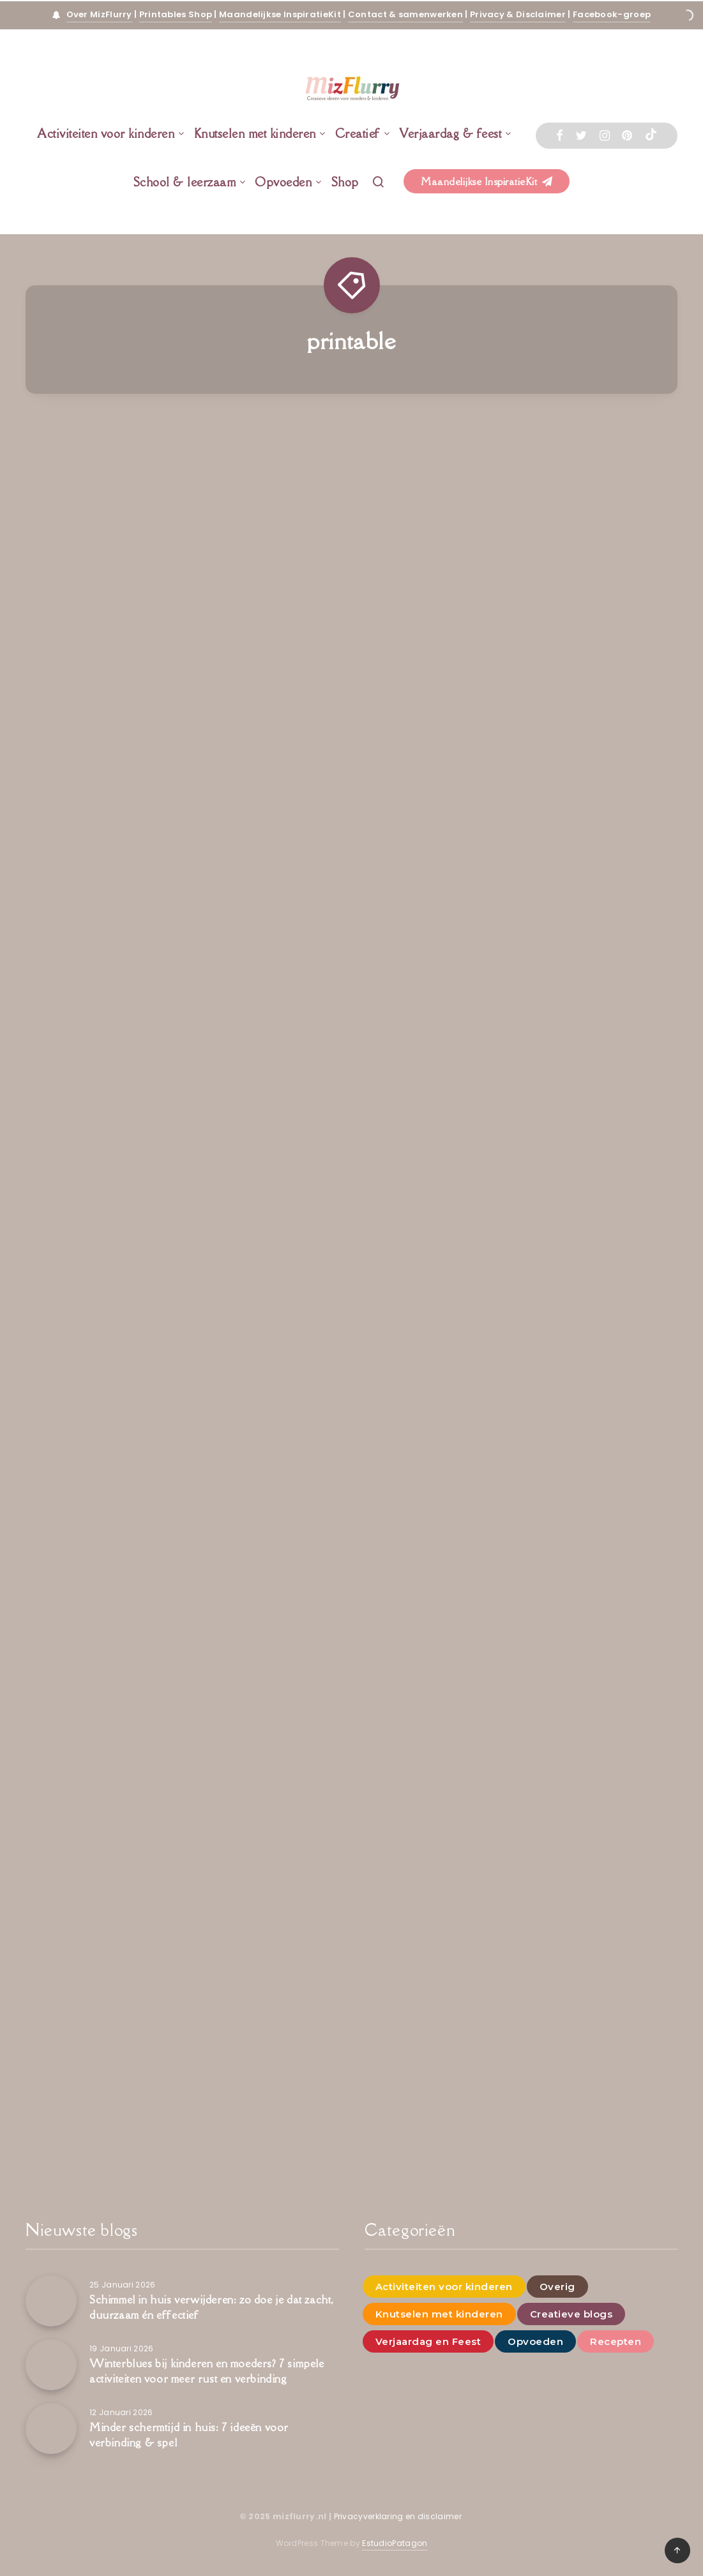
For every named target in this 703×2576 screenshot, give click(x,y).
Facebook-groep (612, 14)
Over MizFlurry (99, 14)
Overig (557, 2286)
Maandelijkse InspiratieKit (280, 14)
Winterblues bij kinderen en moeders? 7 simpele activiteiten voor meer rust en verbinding (206, 2370)
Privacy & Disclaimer (518, 14)
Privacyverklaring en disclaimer (399, 2516)
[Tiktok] (651, 136)
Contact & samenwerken (405, 14)
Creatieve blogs (571, 2314)
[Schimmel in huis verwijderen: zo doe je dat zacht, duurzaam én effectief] (51, 2300)
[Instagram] (605, 136)
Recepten (615, 2341)
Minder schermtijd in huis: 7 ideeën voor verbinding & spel (189, 2434)
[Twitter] (581, 136)
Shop (345, 182)
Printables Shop (176, 14)
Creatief (357, 133)
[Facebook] (559, 136)
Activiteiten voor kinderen (105, 133)
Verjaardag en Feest (428, 2341)
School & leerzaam (184, 182)
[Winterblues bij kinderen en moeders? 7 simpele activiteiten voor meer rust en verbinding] (51, 2364)
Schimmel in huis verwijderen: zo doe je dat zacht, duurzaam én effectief (211, 2307)
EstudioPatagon (394, 2543)
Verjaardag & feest (450, 133)
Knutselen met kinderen (255, 133)
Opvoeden (283, 182)
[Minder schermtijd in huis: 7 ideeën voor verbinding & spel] (51, 2428)
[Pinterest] (627, 136)
